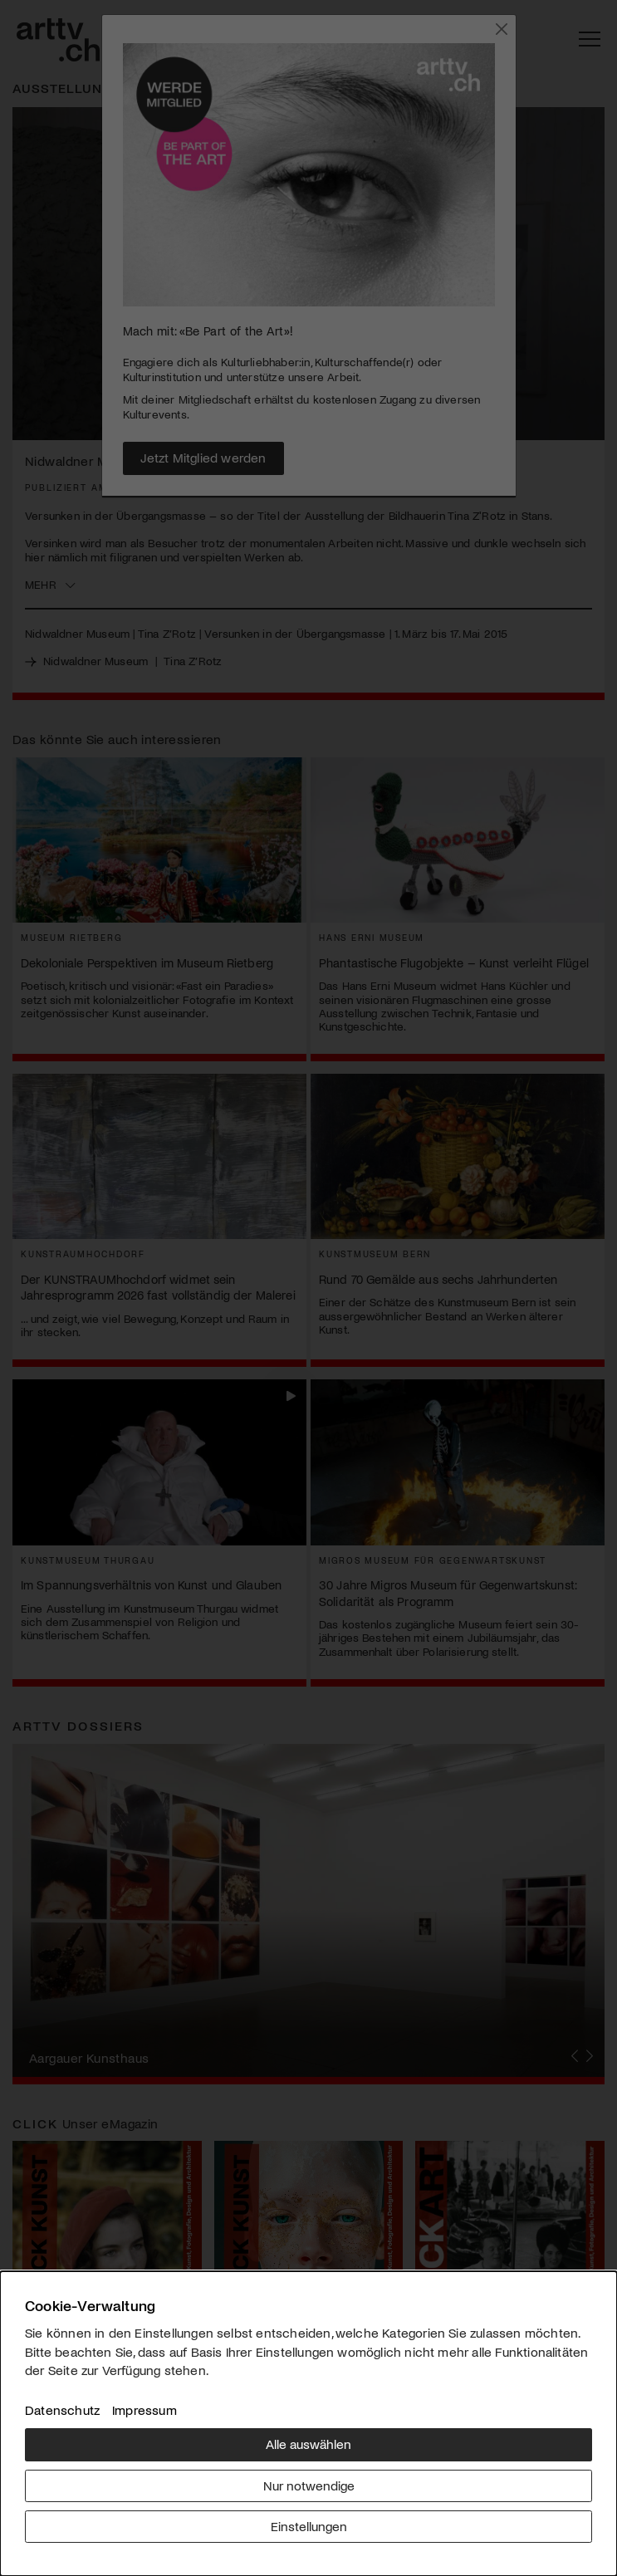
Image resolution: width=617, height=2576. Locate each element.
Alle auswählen (308, 2443)
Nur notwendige (309, 2485)
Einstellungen (309, 2526)
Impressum (144, 2409)
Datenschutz (62, 2409)
